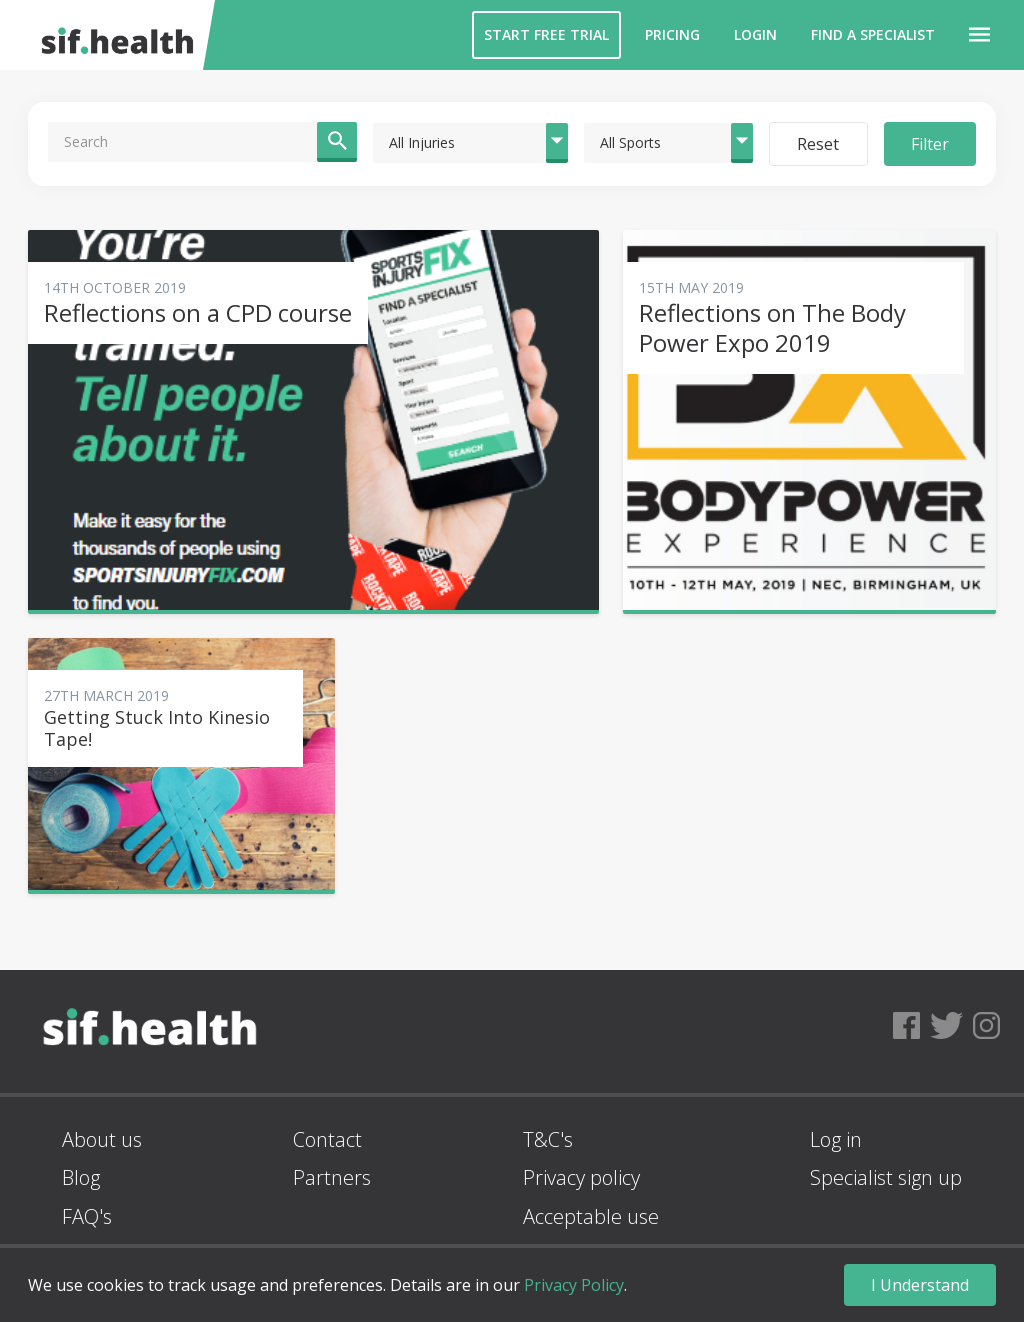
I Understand (920, 1285)
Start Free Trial (546, 34)
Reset (818, 144)
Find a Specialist (873, 34)
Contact (327, 1139)
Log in (836, 1139)
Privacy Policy (574, 1285)
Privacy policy (581, 1177)
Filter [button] (930, 144)
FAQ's (87, 1216)
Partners (332, 1177)
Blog (81, 1177)
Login (755, 34)
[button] (979, 35)
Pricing (672, 34)
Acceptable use (591, 1216)
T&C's (548, 1139)
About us (102, 1139)
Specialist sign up (886, 1177)
